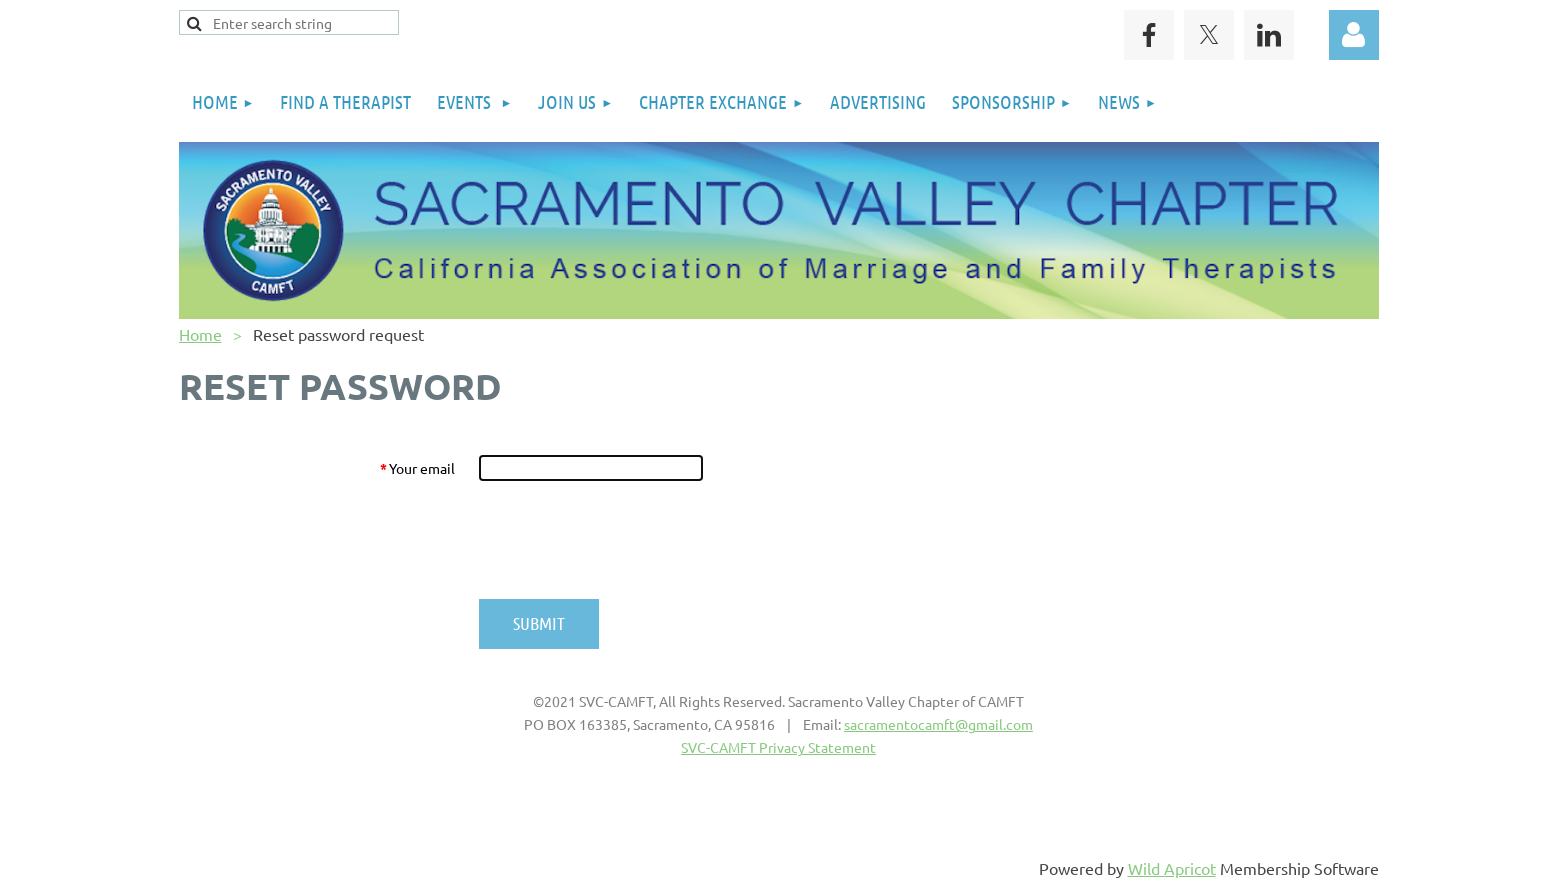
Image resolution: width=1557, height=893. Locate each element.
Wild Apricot (1172, 868)
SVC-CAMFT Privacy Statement (778, 747)
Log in (1354, 35)
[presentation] (631, 540)
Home (200, 334)
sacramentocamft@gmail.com (938, 724)
